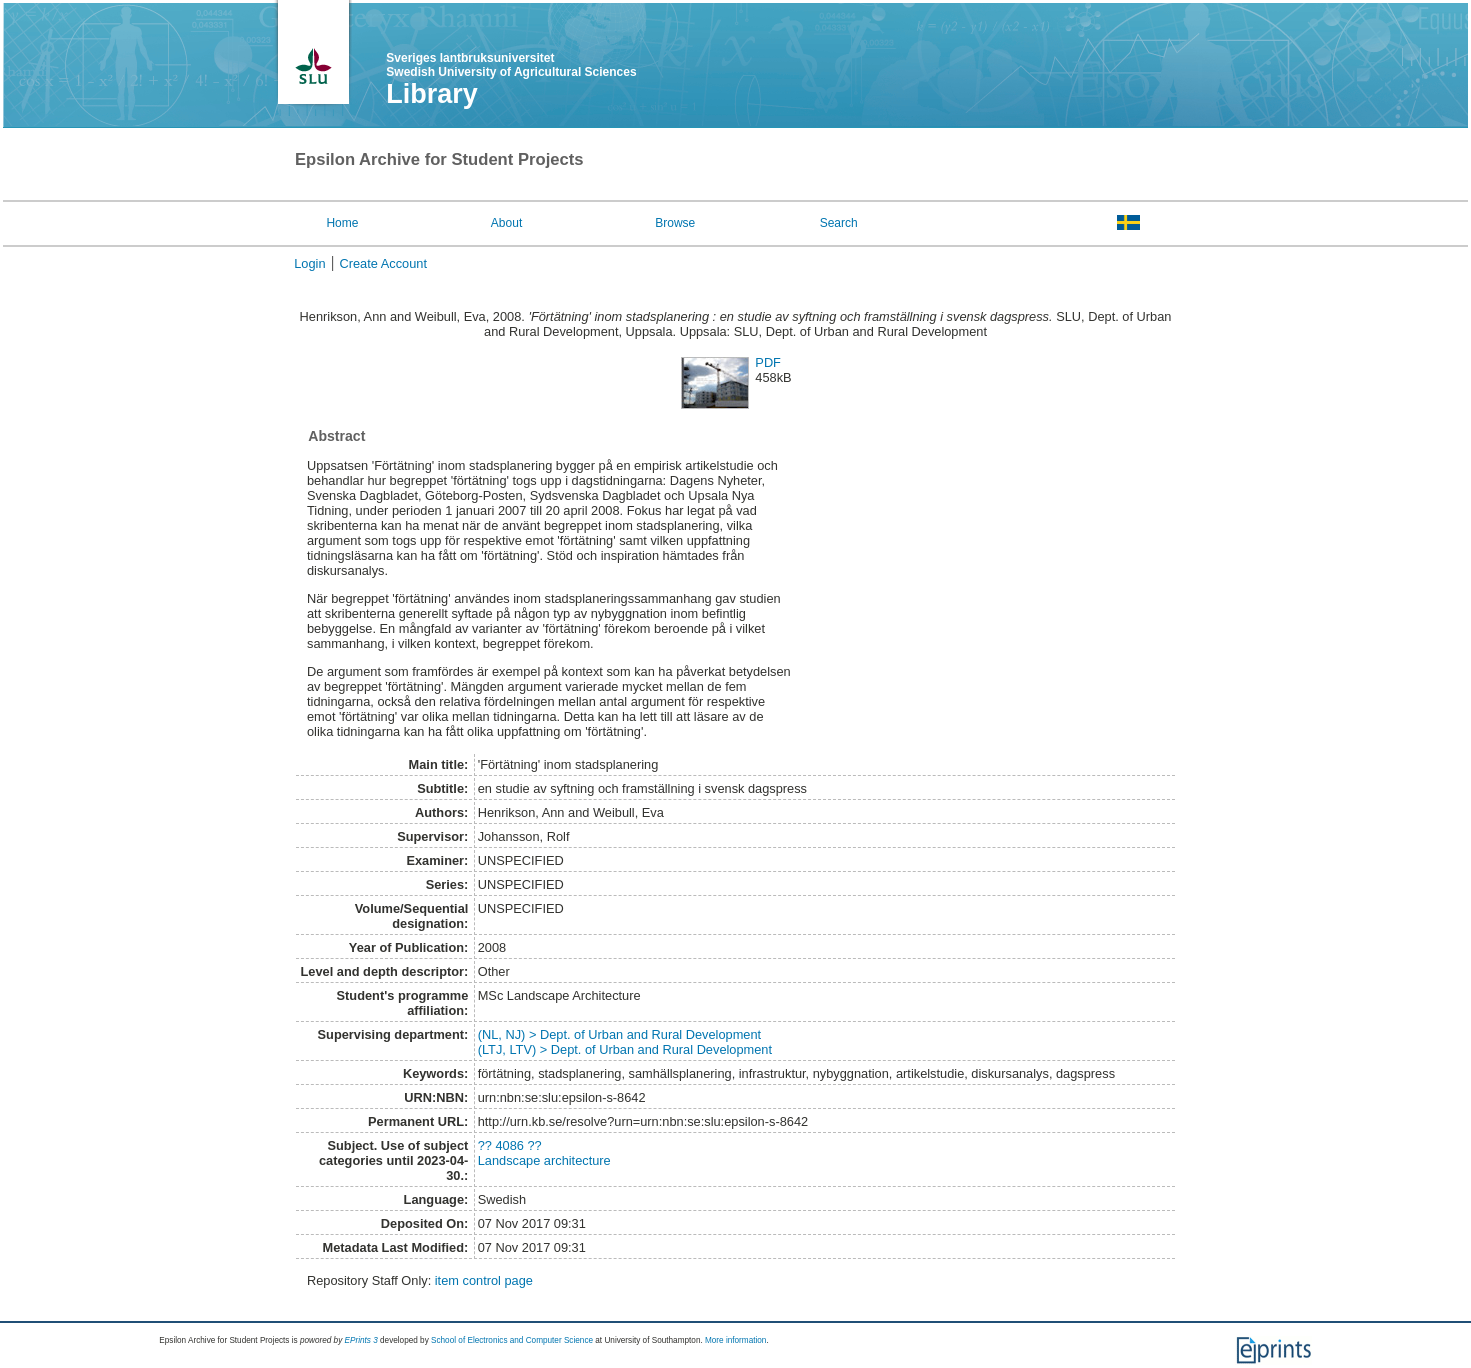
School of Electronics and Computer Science (512, 1340)
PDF (768, 362)
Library (432, 94)
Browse (675, 223)
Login (309, 263)
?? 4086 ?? (510, 1145)
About (506, 223)
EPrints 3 (361, 1340)
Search (839, 223)
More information (735, 1340)
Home (342, 223)
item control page (484, 1280)
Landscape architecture (544, 1160)
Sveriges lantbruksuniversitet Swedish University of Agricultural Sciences (511, 65)
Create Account (384, 263)
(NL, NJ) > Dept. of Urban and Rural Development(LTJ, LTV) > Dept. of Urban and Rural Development (625, 1042)
